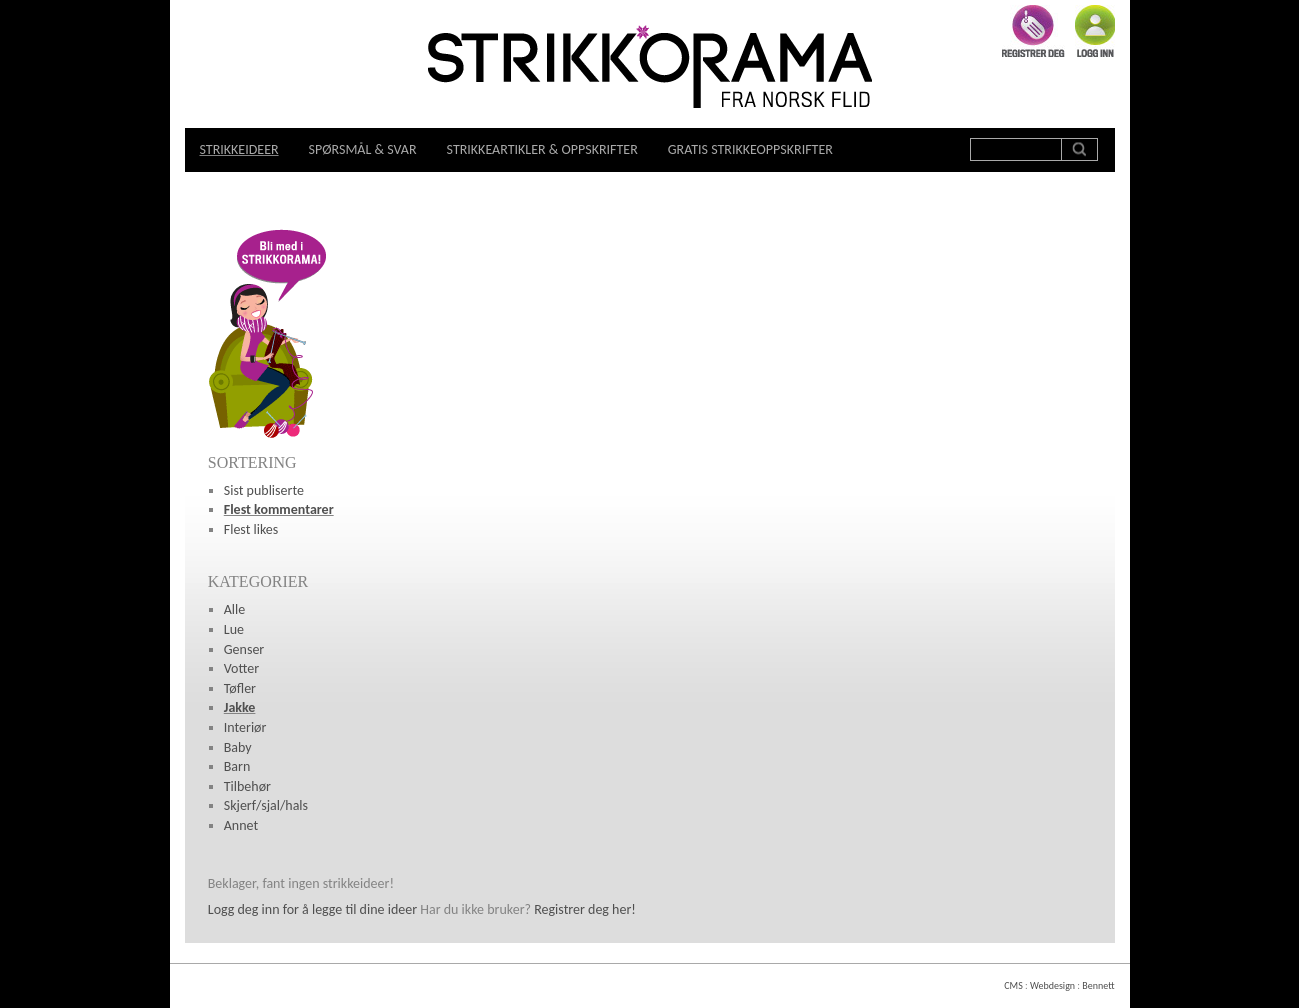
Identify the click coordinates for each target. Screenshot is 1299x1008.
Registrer (1033, 31)
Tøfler (240, 688)
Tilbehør (247, 786)
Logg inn (1095, 31)
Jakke (240, 707)
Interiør (245, 727)
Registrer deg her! (585, 909)
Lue (234, 629)
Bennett (1098, 985)
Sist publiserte (264, 490)
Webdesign (1052, 985)
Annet (241, 825)
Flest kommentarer (279, 509)
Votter (241, 668)
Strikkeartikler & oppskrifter (542, 149)
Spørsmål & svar (363, 149)
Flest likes (251, 529)
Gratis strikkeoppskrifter (750, 149)
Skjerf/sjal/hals (266, 805)
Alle (235, 609)
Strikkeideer (239, 149)
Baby (238, 747)
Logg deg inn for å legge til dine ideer (312, 909)
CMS (1013, 985)
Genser (244, 649)
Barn (237, 766)
